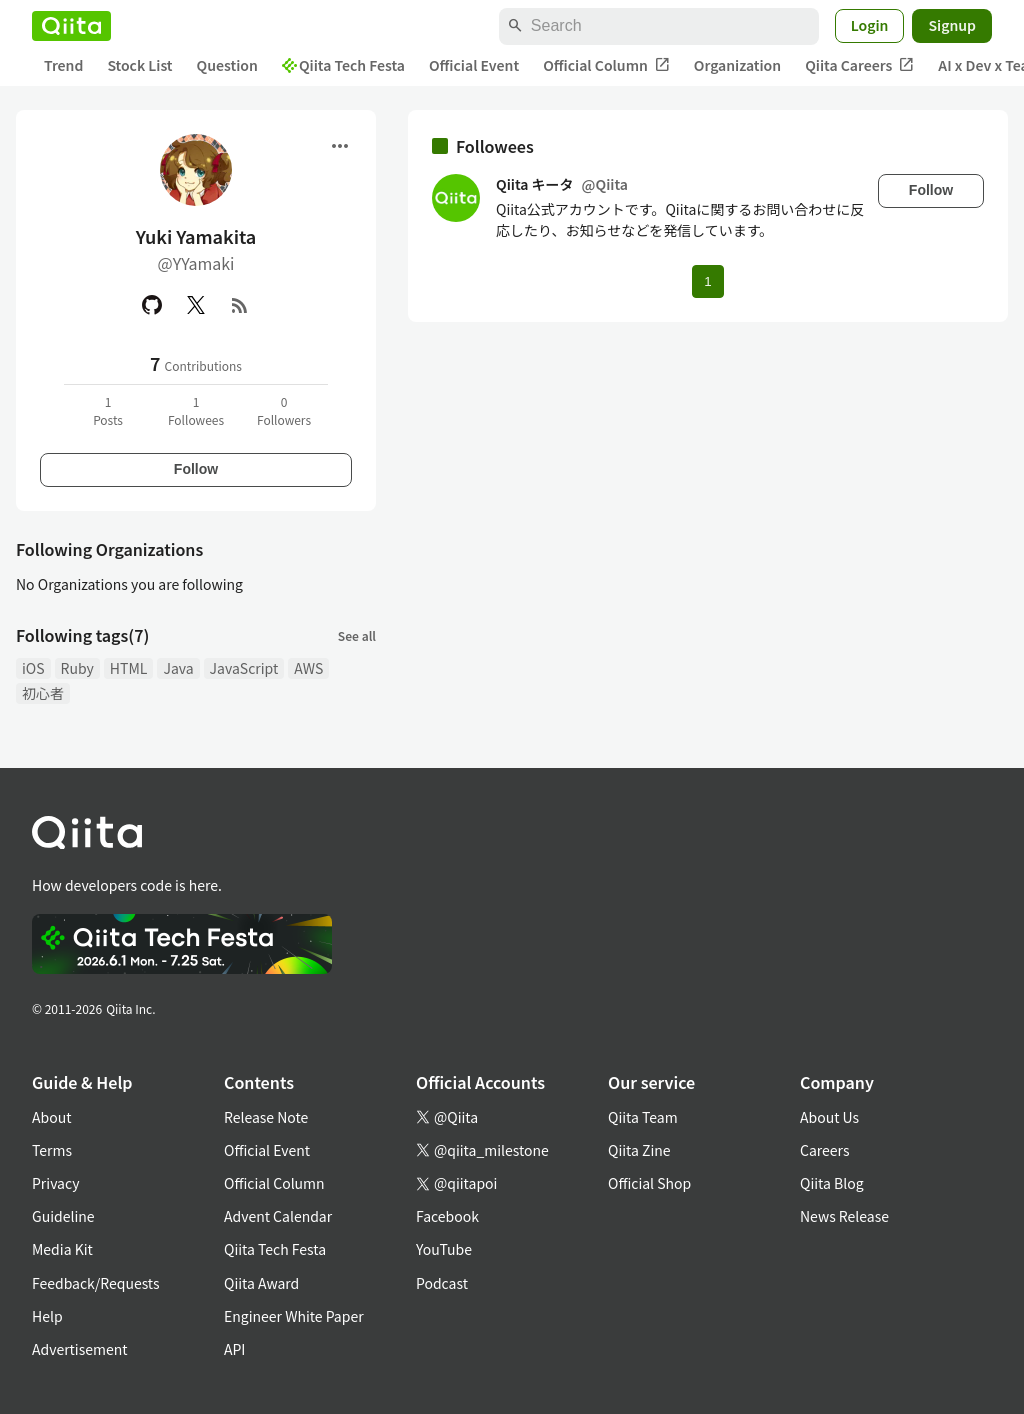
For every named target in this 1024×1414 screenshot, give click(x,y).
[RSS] (240, 305)
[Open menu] (340, 146)
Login (870, 25)
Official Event (474, 65)
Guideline (63, 1216)
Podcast (442, 1283)
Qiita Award (261, 1283)
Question (227, 65)
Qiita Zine (639, 1150)
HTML (129, 668)
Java (178, 668)
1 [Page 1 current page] (707, 281)
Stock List (139, 65)
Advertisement (80, 1349)
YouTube (444, 1249)
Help (47, 1316)
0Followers (284, 410)
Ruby (77, 668)
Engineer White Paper (294, 1316)
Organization (737, 65)
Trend (63, 65)
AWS (308, 668)
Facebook (447, 1216)
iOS (33, 668)
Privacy (55, 1183)
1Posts (108, 410)
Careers (824, 1150)
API (234, 1349)
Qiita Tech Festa (343, 65)
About (51, 1117)
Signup (952, 25)
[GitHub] (152, 305)
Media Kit (62, 1249)
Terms (52, 1150)
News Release (844, 1216)
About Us (829, 1117)
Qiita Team (643, 1117)
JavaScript (244, 668)
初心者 (43, 693)
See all (357, 635)
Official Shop (649, 1183)
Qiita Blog (832, 1183)
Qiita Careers (859, 65)
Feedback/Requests (96, 1283)
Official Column (606, 65)
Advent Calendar (278, 1216)
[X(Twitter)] (196, 305)
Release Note (266, 1117)
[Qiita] (71, 26)
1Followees (196, 410)
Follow (196, 469)
